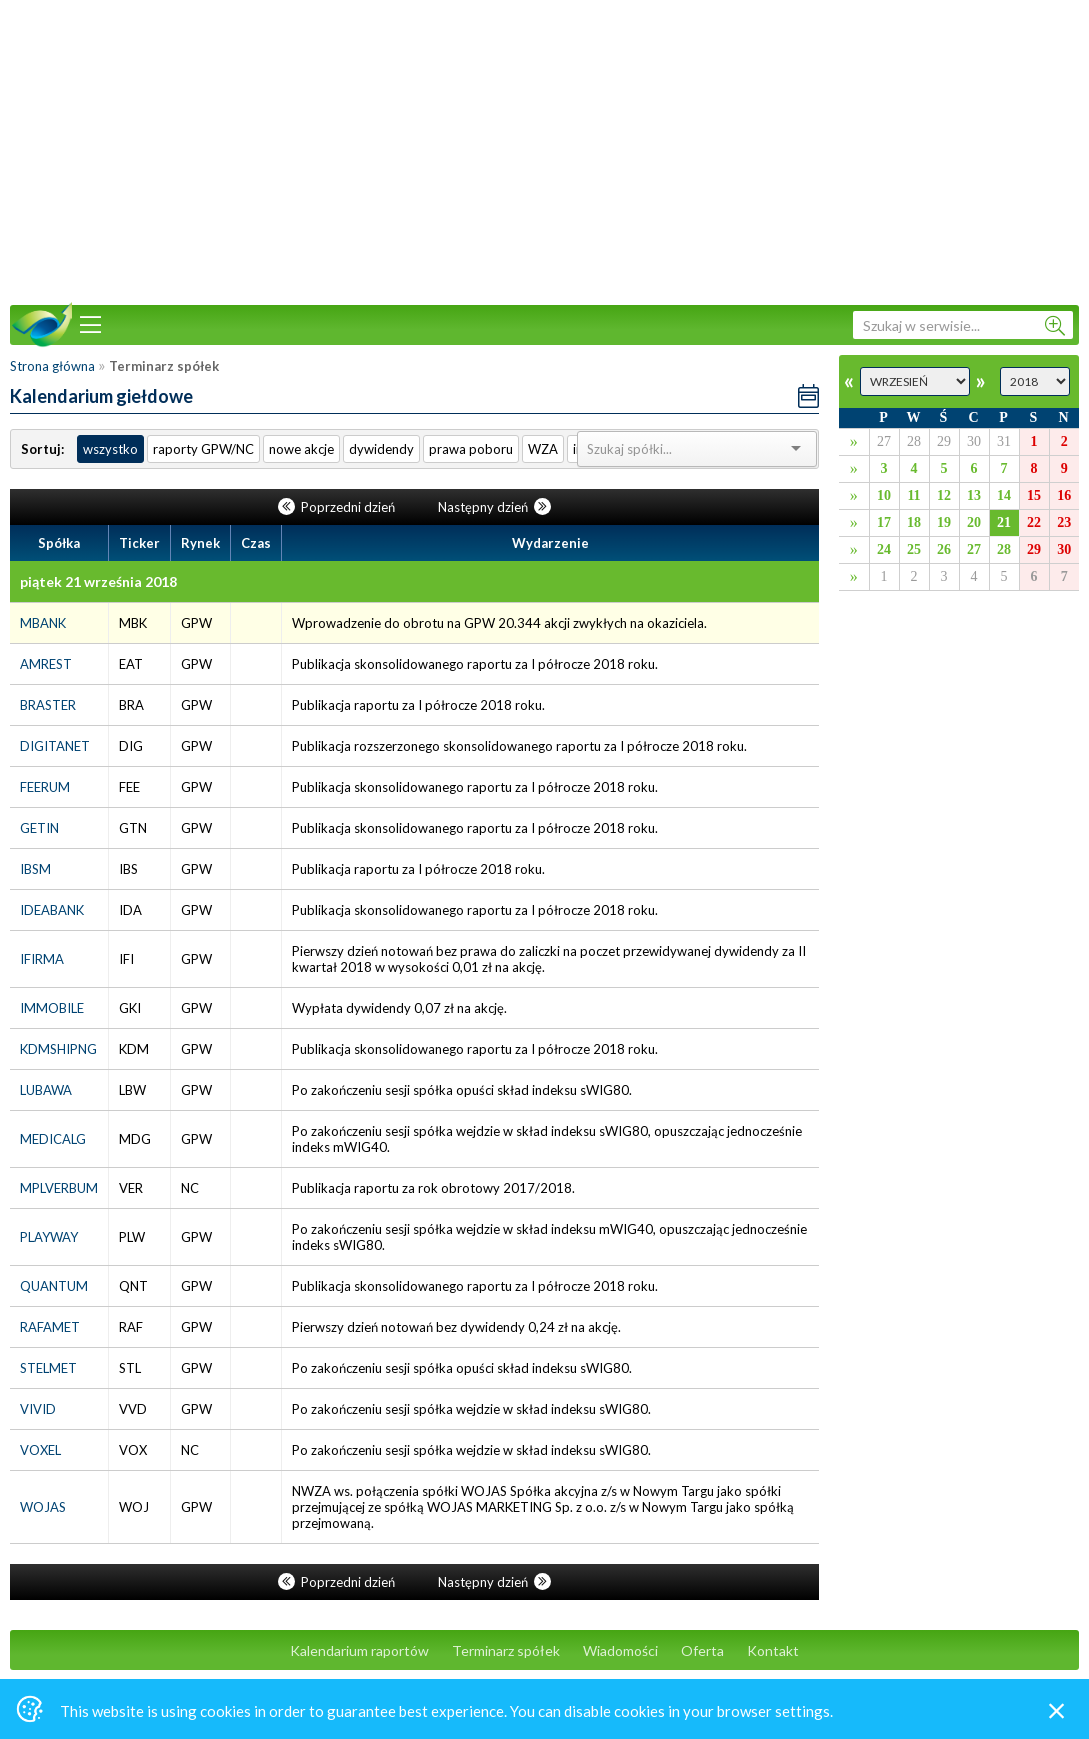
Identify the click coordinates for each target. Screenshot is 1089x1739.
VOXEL (40, 1450)
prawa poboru (471, 449)
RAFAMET (50, 1327)
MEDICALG (53, 1139)
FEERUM (45, 787)
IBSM (35, 869)
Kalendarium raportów (359, 1650)
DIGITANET (55, 746)
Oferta (702, 1650)
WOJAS (43, 1507)
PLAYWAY (49, 1237)
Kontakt (773, 1650)
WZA (543, 449)
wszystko (110, 449)
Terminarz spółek (506, 1650)
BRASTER (48, 705)
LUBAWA (46, 1090)
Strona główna (52, 366)
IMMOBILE (52, 1008)
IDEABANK (52, 910)
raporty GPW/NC (203, 449)
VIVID (38, 1409)
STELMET (48, 1368)
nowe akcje (301, 449)
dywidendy (381, 449)
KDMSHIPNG (58, 1049)
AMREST (46, 664)
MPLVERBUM (59, 1188)
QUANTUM (54, 1286)
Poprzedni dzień (338, 507)
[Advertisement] (545, 150)
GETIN (39, 828)
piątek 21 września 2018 (98, 581)
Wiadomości (620, 1650)
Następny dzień (494, 507)
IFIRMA (42, 959)
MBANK (43, 623)
